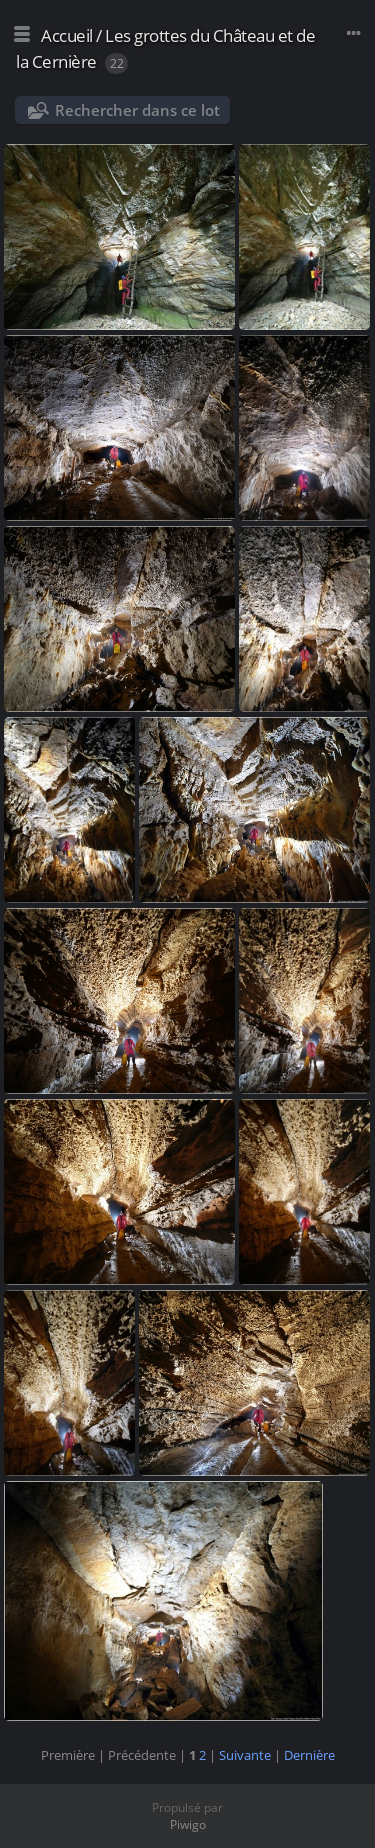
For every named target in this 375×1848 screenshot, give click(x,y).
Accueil (67, 35)
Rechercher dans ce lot (137, 110)
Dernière (309, 1755)
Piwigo (188, 1824)
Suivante (245, 1755)
